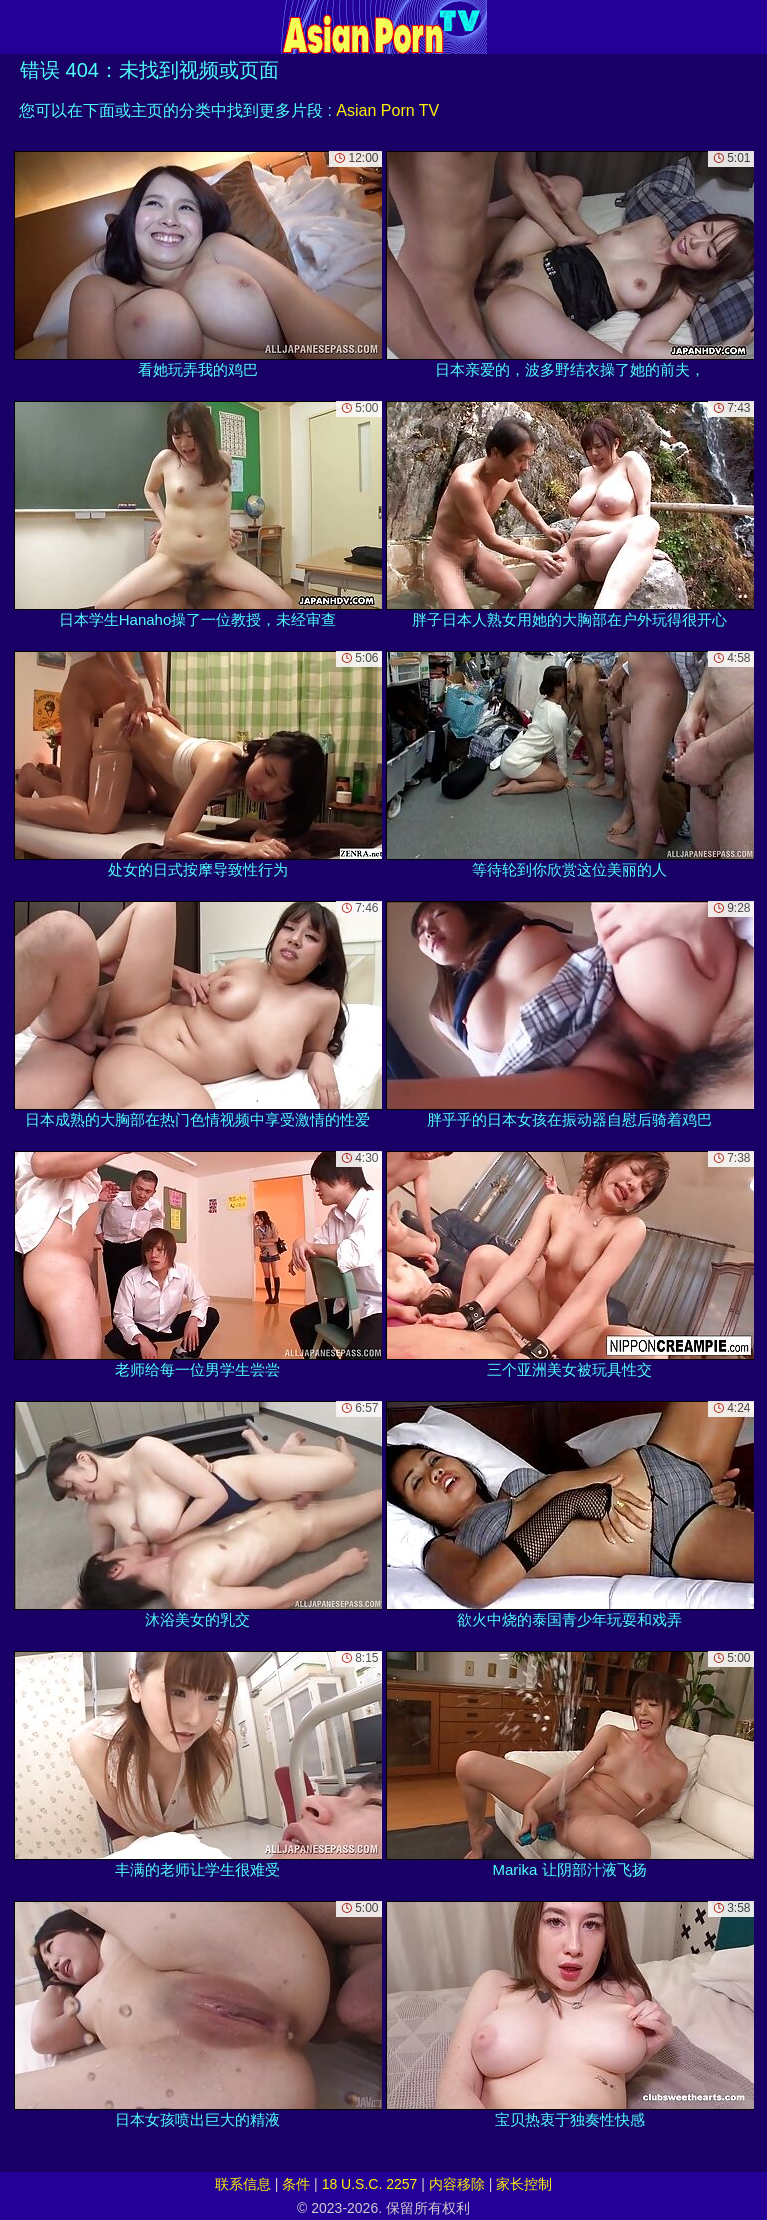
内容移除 (457, 2184)
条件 (296, 2184)
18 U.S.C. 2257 (370, 2184)
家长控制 (524, 2184)
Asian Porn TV (387, 110)
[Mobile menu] (18, 27)
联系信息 (243, 2184)
